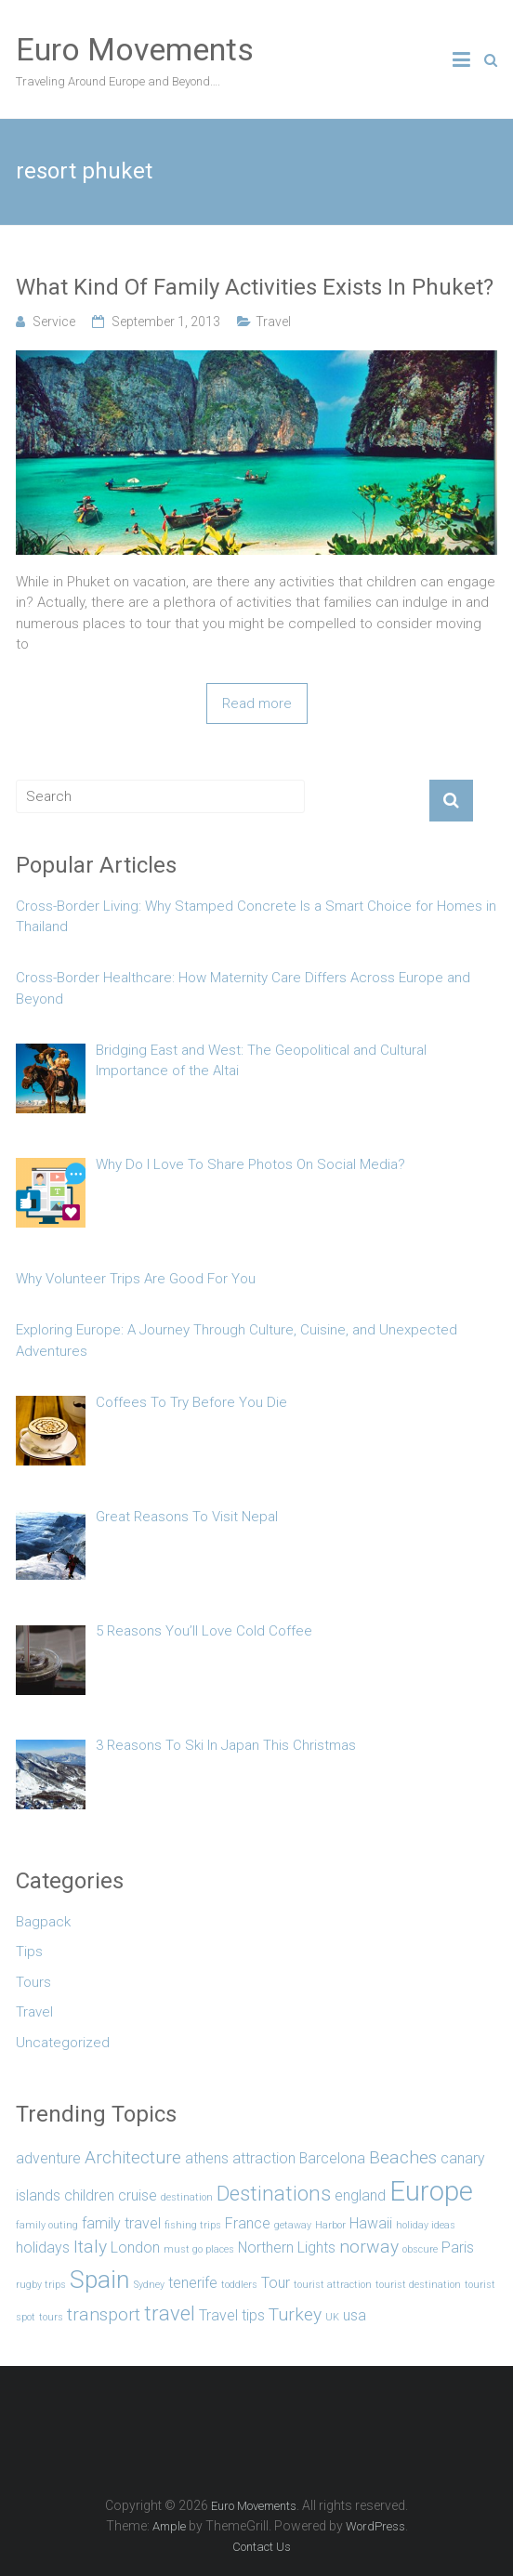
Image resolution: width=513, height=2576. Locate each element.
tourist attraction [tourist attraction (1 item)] (333, 2285)
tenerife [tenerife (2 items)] (192, 2283)
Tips (29, 1951)
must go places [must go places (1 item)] (199, 2249)
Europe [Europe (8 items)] (431, 2191)
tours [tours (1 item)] (51, 2317)
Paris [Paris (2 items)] (457, 2247)
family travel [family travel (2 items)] (121, 2223)
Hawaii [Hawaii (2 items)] (370, 2223)
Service (54, 321)
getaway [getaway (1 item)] (292, 2225)
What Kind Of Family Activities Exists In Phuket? (254, 287)
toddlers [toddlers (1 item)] (239, 2285)
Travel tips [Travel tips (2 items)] (232, 2315)
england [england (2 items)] (360, 2195)
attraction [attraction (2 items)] (264, 2158)
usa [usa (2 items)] (354, 2315)
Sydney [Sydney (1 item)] (149, 2285)
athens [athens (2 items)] (207, 2158)
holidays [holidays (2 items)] (43, 2247)
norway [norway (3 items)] (369, 2246)
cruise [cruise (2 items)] (137, 2195)
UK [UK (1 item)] (332, 2317)
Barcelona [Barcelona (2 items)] (332, 2158)
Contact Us (261, 2547)
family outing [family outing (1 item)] (47, 2225)
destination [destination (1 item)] (187, 2197)
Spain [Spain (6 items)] (100, 2279)
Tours (33, 1982)
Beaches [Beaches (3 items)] (403, 2157)
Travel (273, 321)
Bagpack (43, 1921)
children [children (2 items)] (89, 2195)
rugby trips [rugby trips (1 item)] (41, 2285)
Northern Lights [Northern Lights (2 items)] (286, 2247)
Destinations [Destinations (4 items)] (274, 2193)
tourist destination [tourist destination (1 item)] (418, 2285)
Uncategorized (63, 2042)
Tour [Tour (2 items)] (275, 2283)
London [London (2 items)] (135, 2247)
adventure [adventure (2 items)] (48, 2158)
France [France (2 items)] (247, 2223)
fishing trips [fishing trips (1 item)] (192, 2225)
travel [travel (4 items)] (169, 2313)
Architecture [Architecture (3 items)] (133, 2157)
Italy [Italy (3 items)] (90, 2246)
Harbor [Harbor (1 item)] (330, 2225)
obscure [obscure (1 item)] (420, 2249)
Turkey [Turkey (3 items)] (295, 2314)
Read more (257, 703)
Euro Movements (135, 49)
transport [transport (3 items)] (103, 2314)
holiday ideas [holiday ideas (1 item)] (425, 2225)
